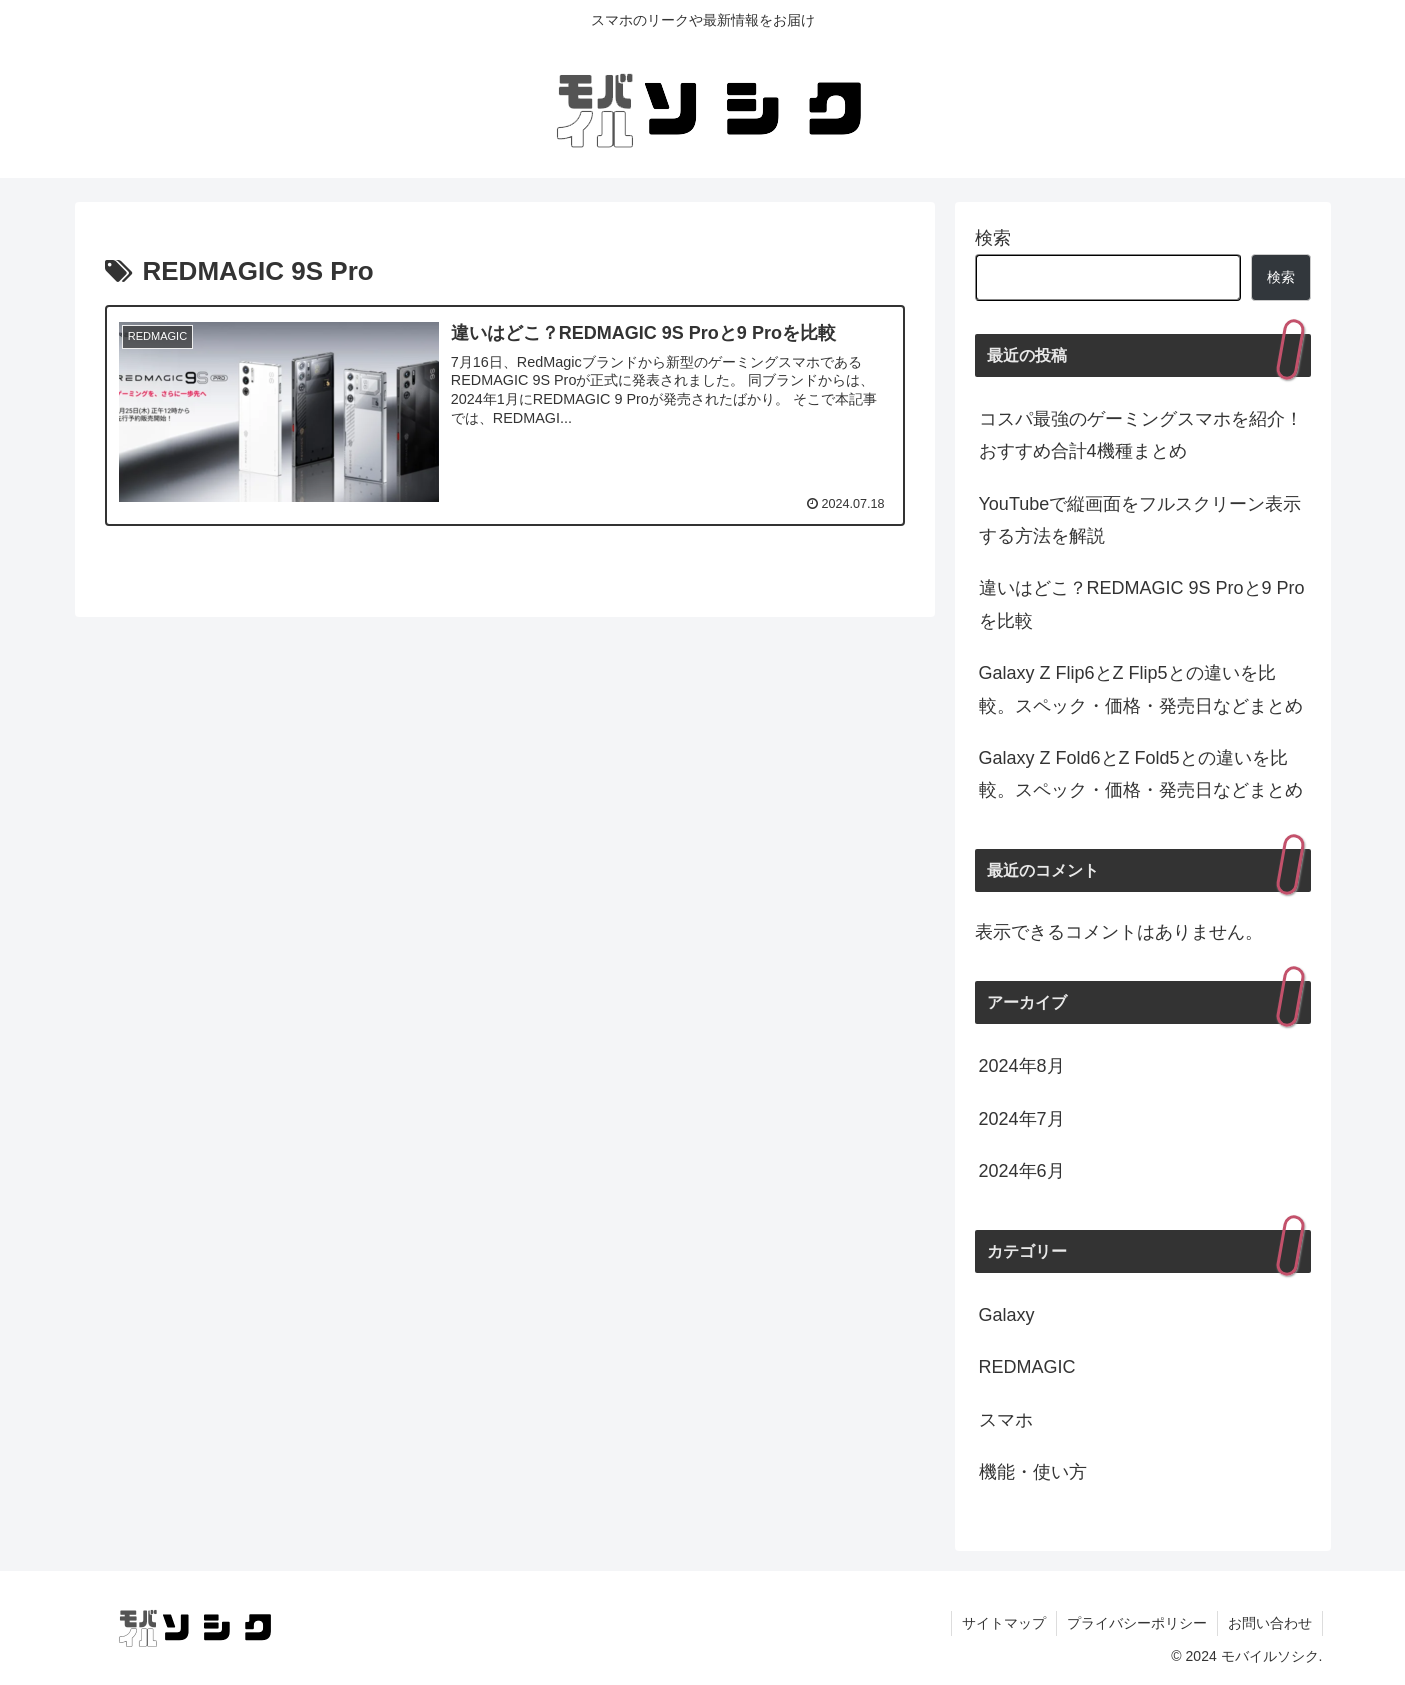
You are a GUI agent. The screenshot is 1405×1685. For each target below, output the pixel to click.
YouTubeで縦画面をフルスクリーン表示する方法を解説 (1140, 520)
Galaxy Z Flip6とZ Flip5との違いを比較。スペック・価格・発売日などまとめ (1141, 689)
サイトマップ (1004, 1623)
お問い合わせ (1270, 1623)
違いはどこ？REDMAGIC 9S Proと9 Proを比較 (1142, 604)
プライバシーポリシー (1137, 1623)
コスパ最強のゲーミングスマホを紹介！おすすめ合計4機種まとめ (1141, 435)
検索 (993, 238)
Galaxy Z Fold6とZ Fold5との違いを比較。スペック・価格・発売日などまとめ (1141, 774)
